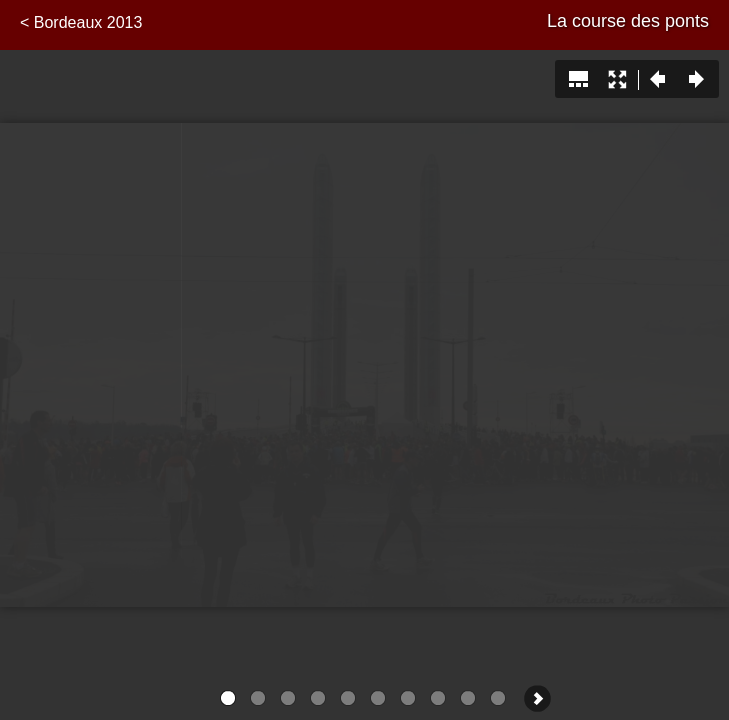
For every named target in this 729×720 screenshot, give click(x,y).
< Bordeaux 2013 (81, 22)
